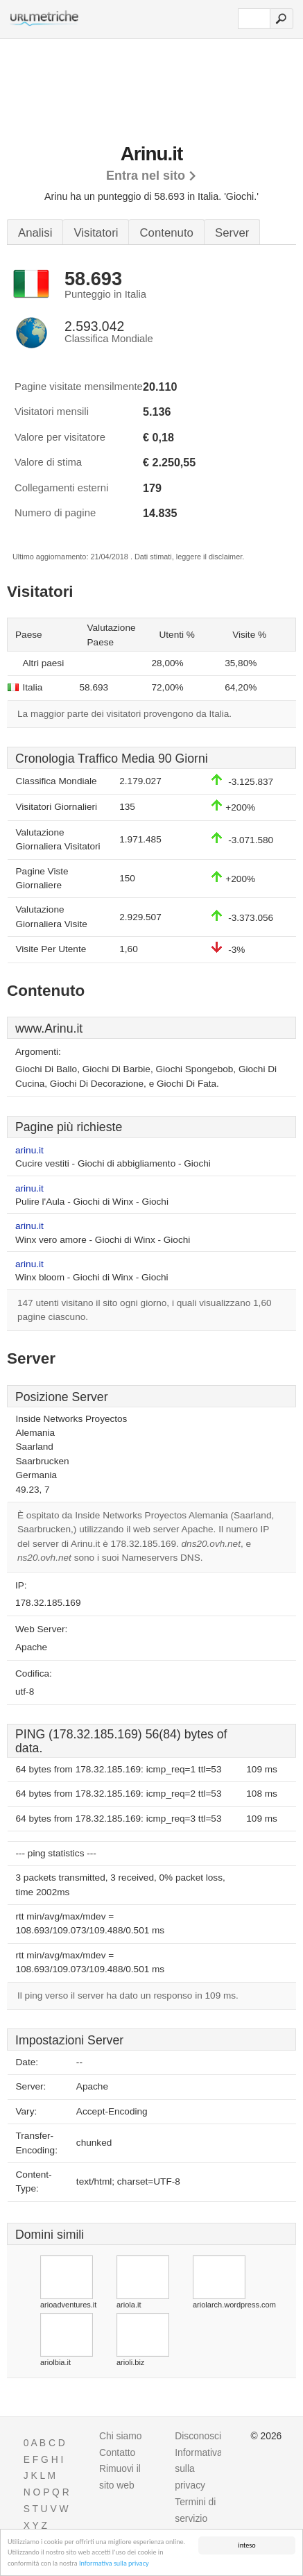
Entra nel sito (145, 176)
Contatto (117, 2452)
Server (232, 232)
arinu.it (29, 1150)
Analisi (35, 232)
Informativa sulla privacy (114, 2563)
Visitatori (95, 232)
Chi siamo (120, 2435)
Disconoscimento (211, 2435)
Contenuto (166, 232)
